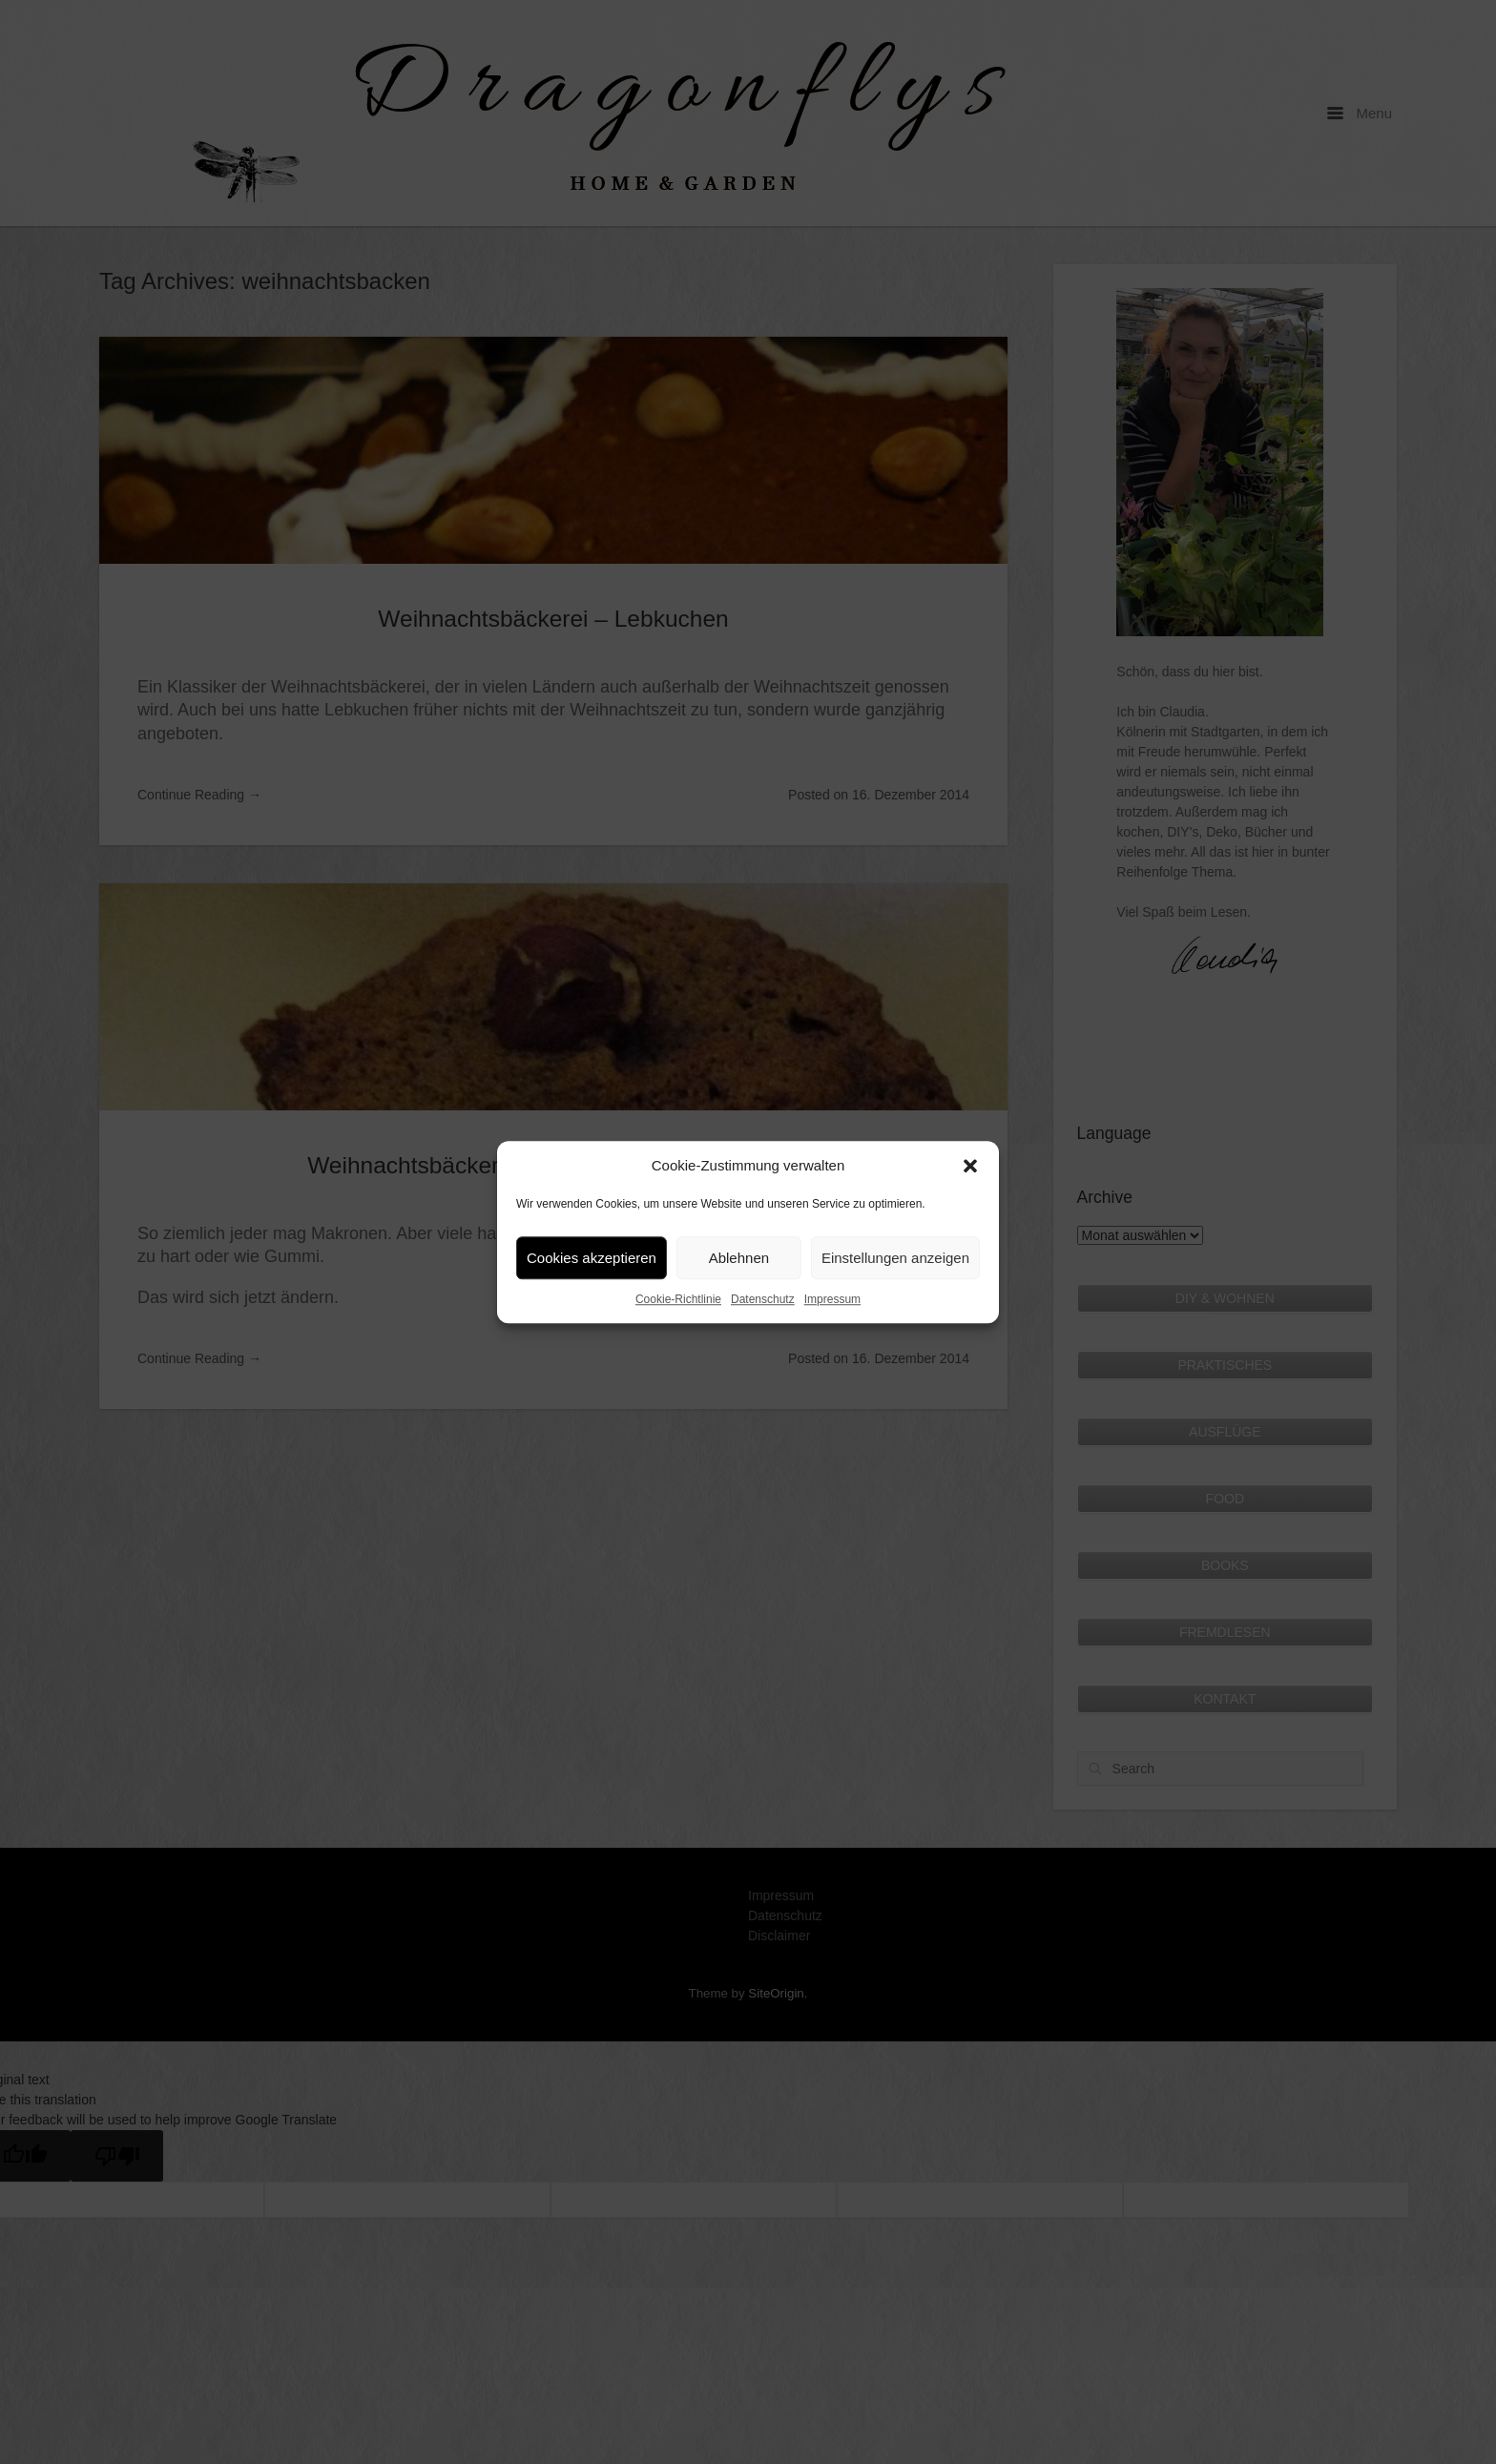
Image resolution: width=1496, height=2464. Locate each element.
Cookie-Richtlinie (678, 1299)
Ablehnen (739, 1258)
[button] (970, 1165)
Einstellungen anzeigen (895, 1258)
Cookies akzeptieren (591, 1258)
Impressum (832, 1299)
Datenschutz (763, 1299)
